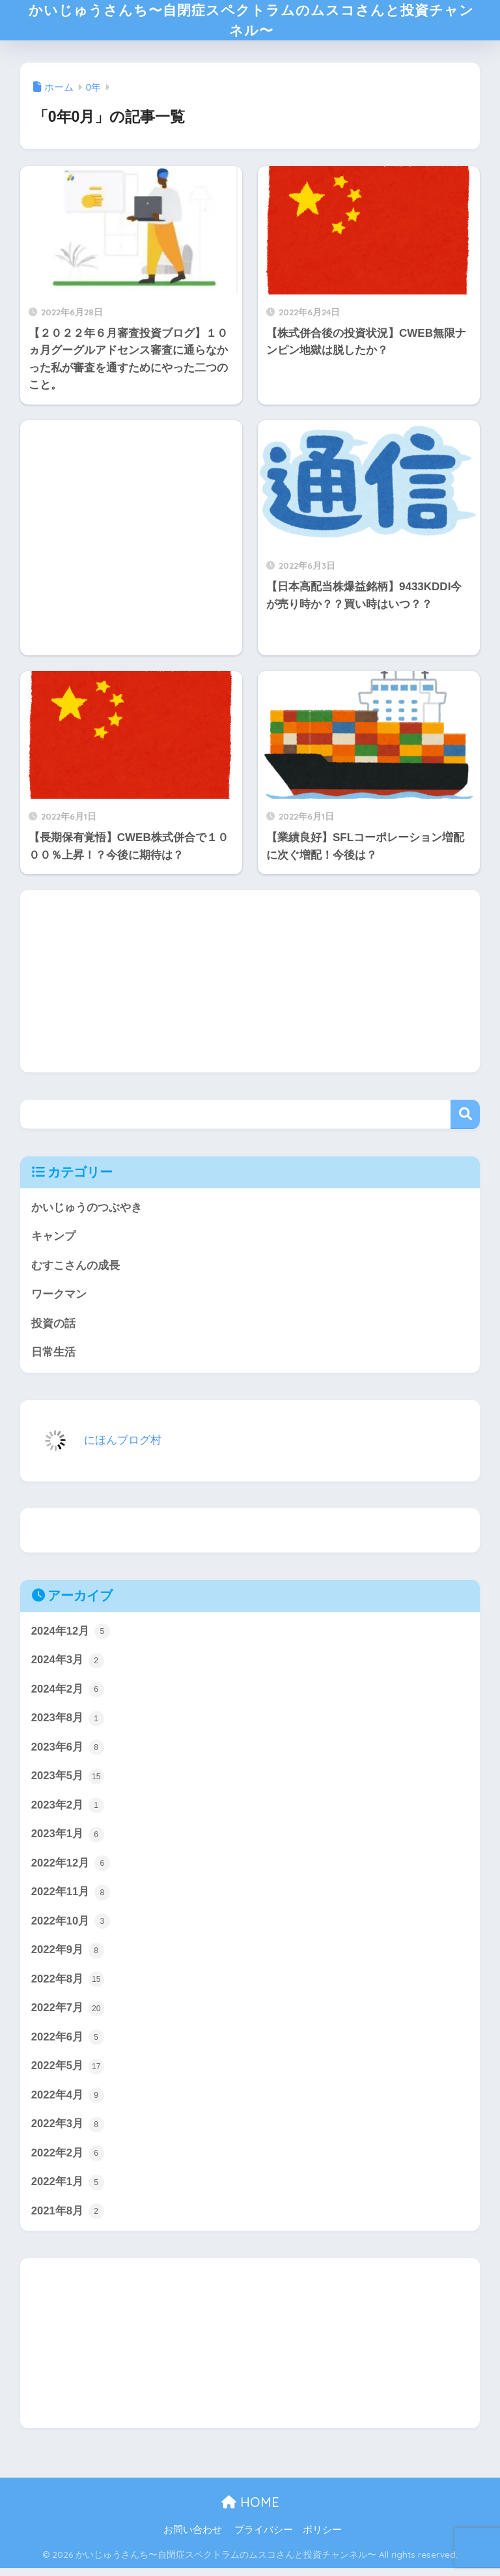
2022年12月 (71, 1870)
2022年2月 (67, 2161)
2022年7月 (67, 2016)
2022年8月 (67, 1986)
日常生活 (53, 1357)
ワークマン (59, 1299)
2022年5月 (67, 2074)
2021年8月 (67, 2219)
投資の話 (53, 1329)
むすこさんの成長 (75, 1270)
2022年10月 (71, 1928)
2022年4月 (67, 2103)
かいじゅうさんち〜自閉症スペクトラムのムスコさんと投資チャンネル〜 (251, 22)
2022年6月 (67, 2044)
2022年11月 (71, 1899)
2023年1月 (67, 1840)
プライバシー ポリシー (288, 2537)
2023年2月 (67, 1812)
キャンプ (53, 1241)
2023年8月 (67, 1724)
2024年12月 (71, 1636)
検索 (465, 1119)
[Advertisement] (131, 542)
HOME (250, 2510)
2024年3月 (67, 1666)
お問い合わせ (192, 2537)
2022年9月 (67, 1957)
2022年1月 (67, 2190)
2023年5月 (67, 1782)
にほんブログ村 (94, 1445)
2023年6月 (67, 1753)
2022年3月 (67, 2132)
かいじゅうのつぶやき (86, 1212)
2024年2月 (67, 1695)
